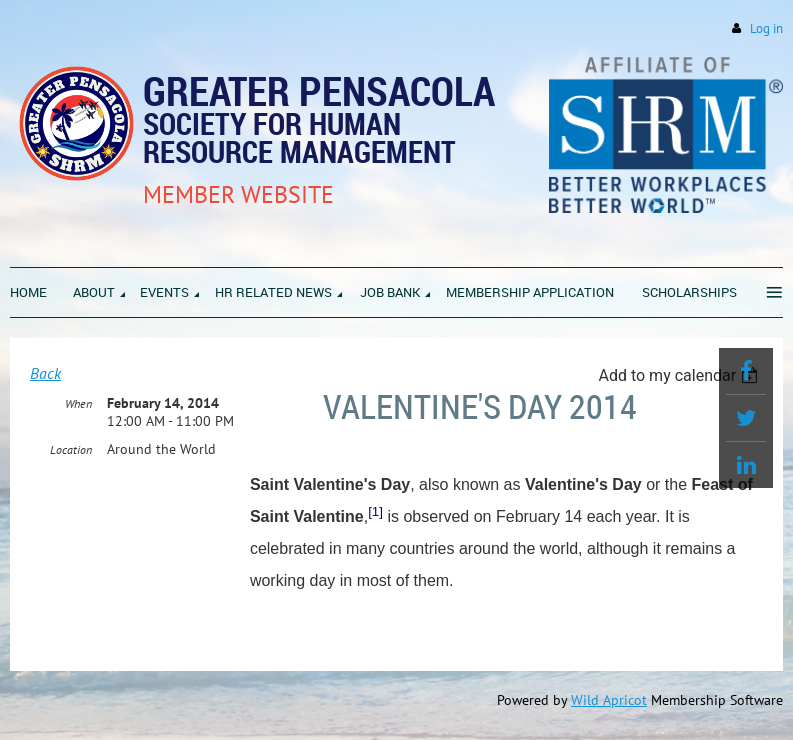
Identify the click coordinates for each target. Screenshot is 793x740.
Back (45, 373)
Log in (766, 28)
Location (71, 449)
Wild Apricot (609, 700)
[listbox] (680, 375)
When (78, 403)
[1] (375, 511)
